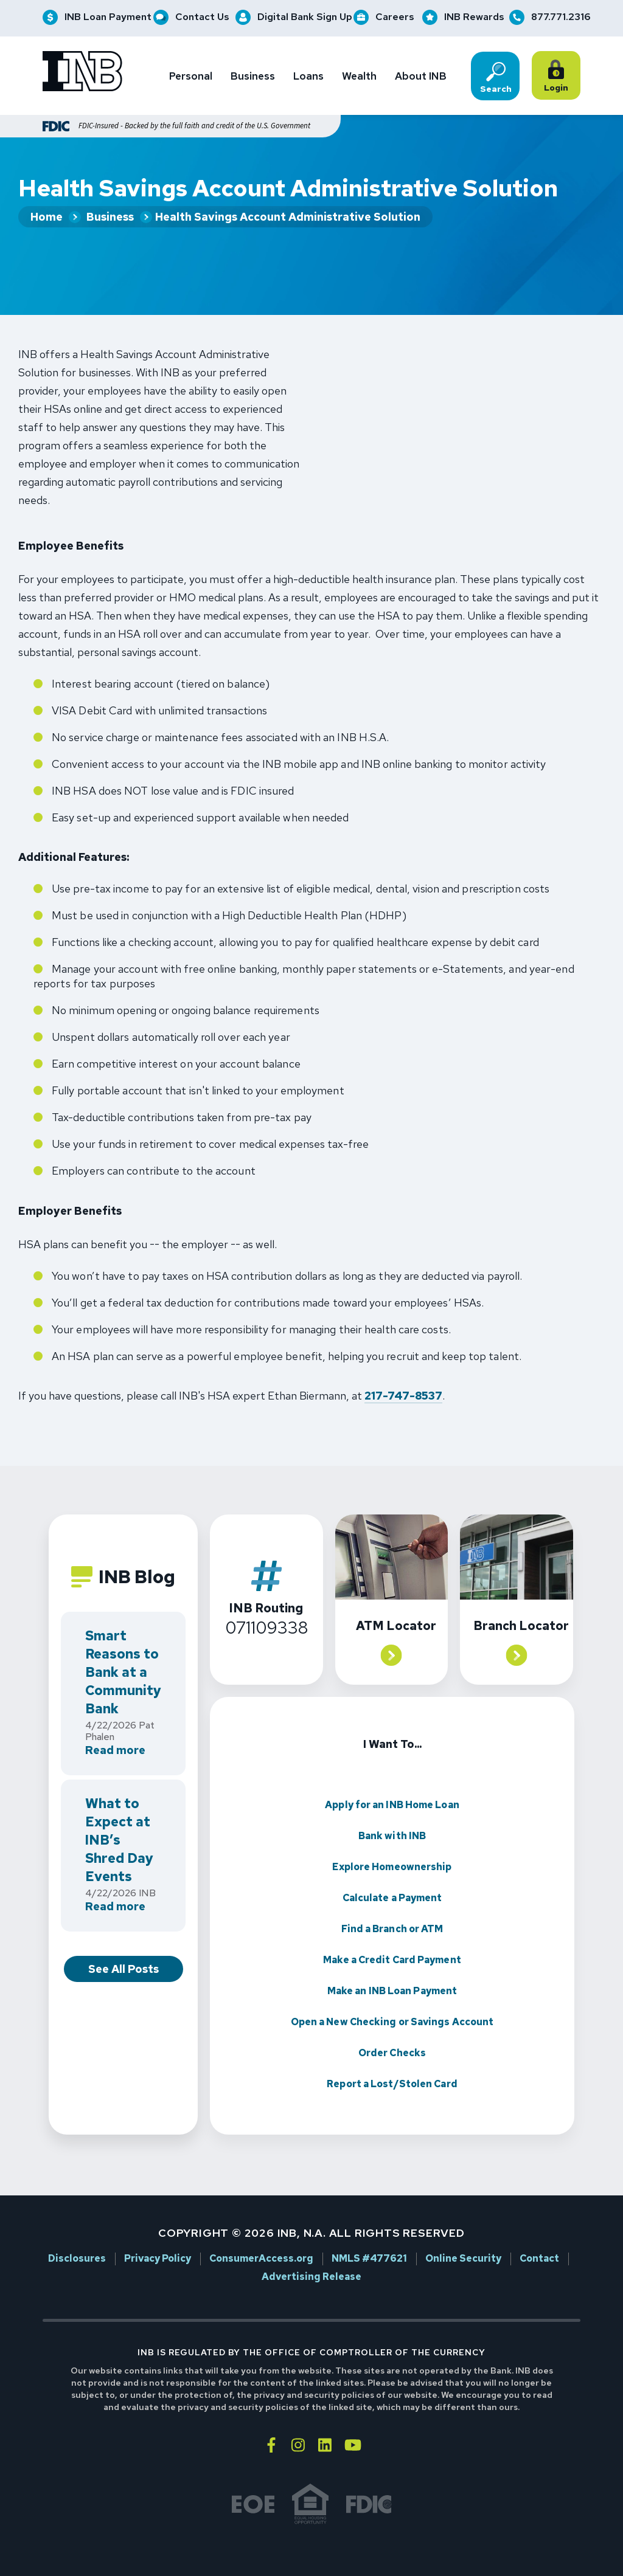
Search (496, 77)
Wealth (359, 76)
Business (253, 76)
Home (46, 218)
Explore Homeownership (391, 1841)
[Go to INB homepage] (82, 72)
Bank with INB (392, 1810)
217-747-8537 (403, 1371)
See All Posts (123, 1943)
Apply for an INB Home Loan (392, 1779)
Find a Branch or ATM (392, 1903)
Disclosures (77, 2233)
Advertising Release (311, 2251)
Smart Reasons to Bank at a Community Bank (123, 1646)
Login (558, 76)
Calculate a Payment (392, 1872)
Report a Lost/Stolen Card (392, 2058)
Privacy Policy (157, 2233)
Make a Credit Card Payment (392, 1934)
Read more (115, 1726)
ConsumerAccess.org (261, 2233)
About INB (421, 76)
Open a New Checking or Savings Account (392, 1996)
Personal (190, 76)
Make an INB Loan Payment (392, 1965)
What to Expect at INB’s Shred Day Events (119, 1814)
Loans (308, 76)
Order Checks (392, 2027)
